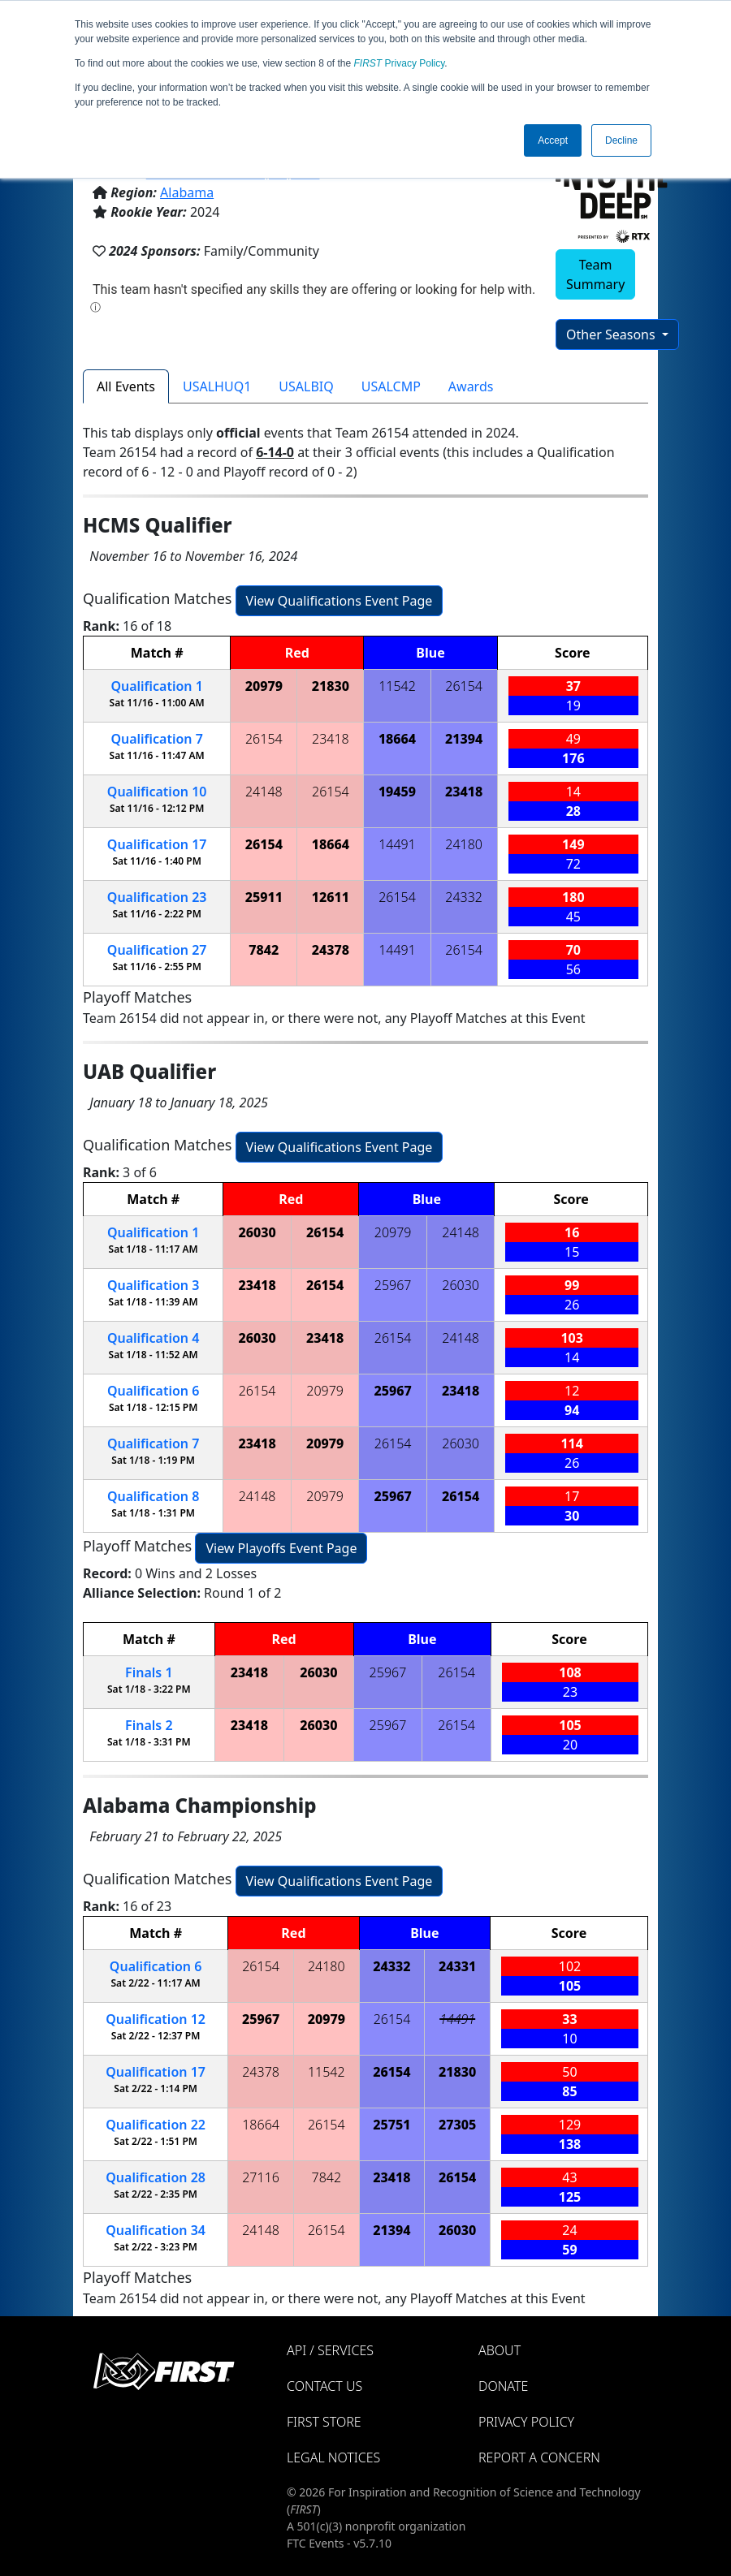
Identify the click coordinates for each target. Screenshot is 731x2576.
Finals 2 (148, 1725)
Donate (503, 2386)
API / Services (330, 2350)
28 (155, 2177)
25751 (391, 2125)
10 (157, 791)
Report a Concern (539, 2457)
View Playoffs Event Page (281, 1548)
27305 (457, 2125)
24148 (264, 791)
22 (155, 2125)
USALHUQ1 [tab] (217, 386)
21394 (463, 739)
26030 (256, 1232)
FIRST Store (324, 2422)
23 (157, 897)
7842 (264, 950)
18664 (397, 739)
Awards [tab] (471, 386)
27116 (260, 2177)
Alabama (187, 192)
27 (157, 950)
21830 (330, 686)
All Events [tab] (126, 386)
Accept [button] (553, 140)
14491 (397, 844)
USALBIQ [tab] (306, 386)
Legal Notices (333, 2457)
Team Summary (595, 274)
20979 (264, 686)
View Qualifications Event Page (339, 601)
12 (155, 2019)
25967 (393, 1285)
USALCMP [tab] (391, 386)
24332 (463, 897)
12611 (330, 897)
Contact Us (324, 2386)
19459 (397, 791)
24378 (330, 950)
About (499, 2350)
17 (157, 844)
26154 (463, 686)
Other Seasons (612, 334)
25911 (264, 897)
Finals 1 (148, 1672)
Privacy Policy (399, 63)
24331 (457, 1966)
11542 (397, 686)
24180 (463, 844)
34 (155, 2230)
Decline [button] (621, 140)
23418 (330, 739)
